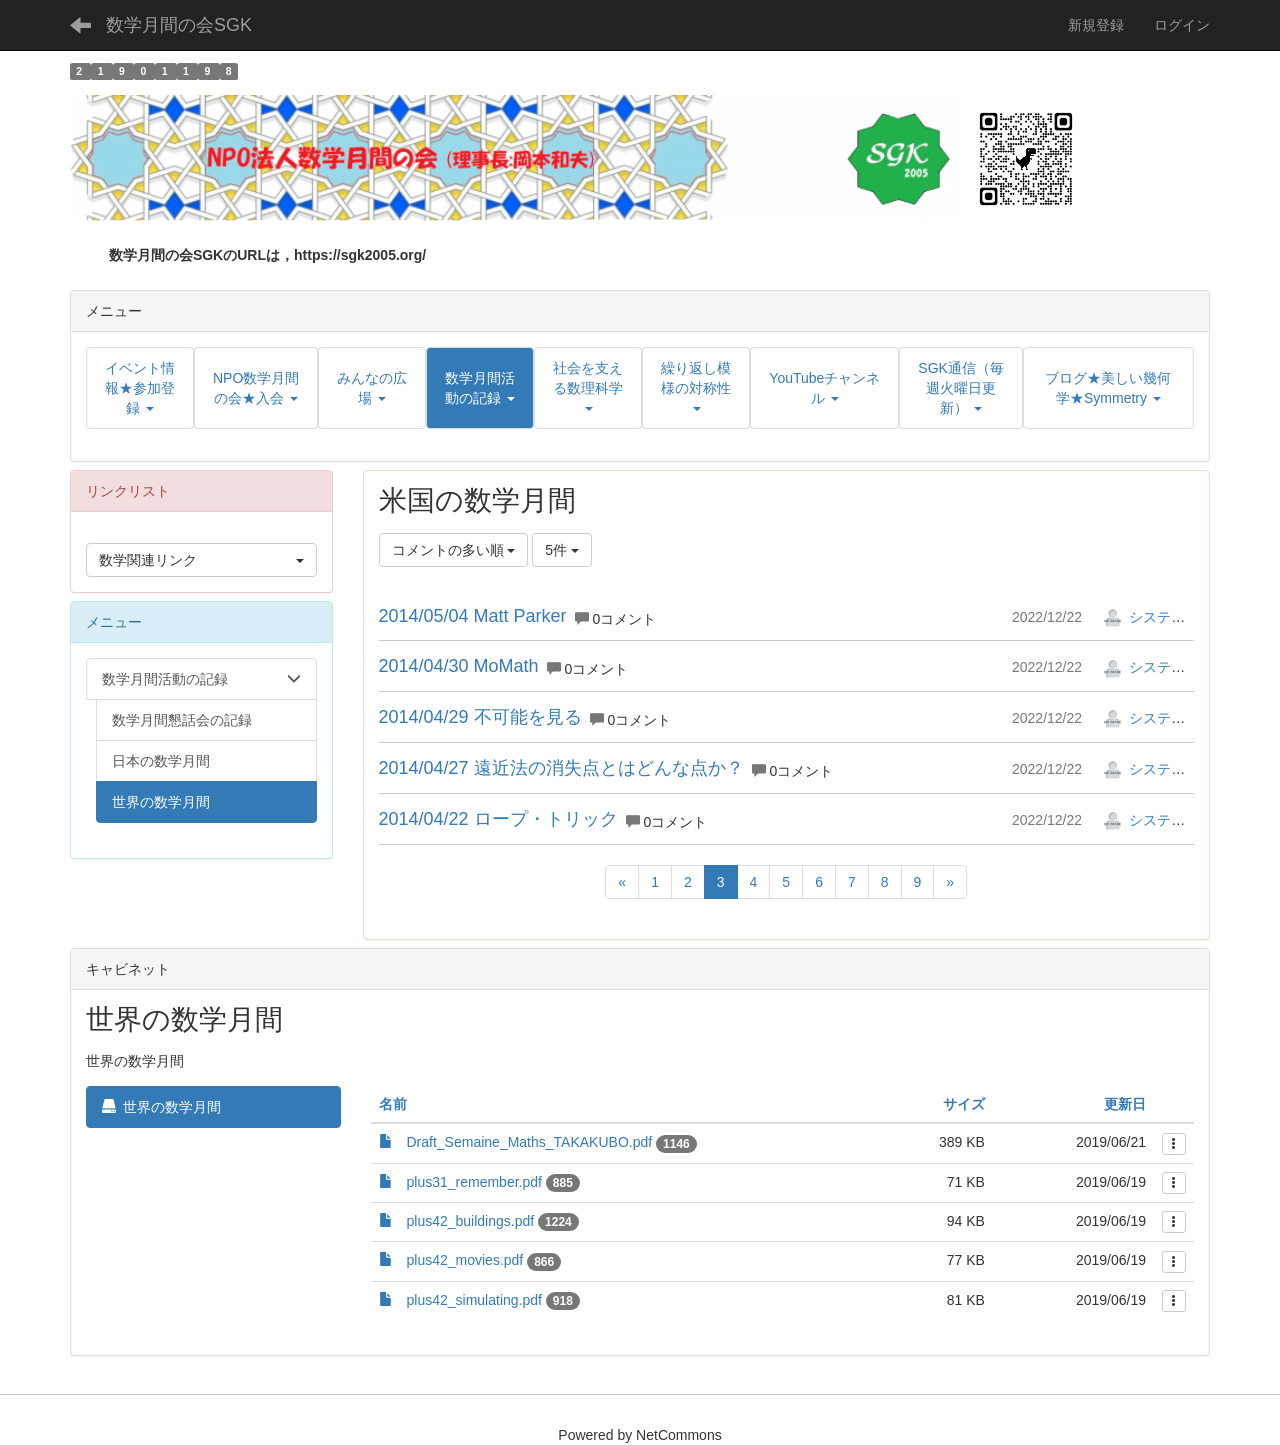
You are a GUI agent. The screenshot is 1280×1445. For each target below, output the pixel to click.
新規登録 (1096, 25)
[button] (480, 388)
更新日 (1125, 1104)
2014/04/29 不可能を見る (480, 717)
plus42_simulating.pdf (474, 1300)
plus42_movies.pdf (465, 1260)
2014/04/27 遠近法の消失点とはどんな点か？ (561, 768)
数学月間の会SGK (179, 25)
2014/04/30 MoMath (459, 666)
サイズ (964, 1104)
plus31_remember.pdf (474, 1182)
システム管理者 (1165, 617)
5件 (562, 550)
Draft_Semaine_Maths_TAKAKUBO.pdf (530, 1142)
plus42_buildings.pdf (471, 1221)
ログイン (1182, 25)
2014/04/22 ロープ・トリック (498, 819)
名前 (393, 1104)
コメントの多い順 (454, 550)
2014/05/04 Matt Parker (473, 616)
